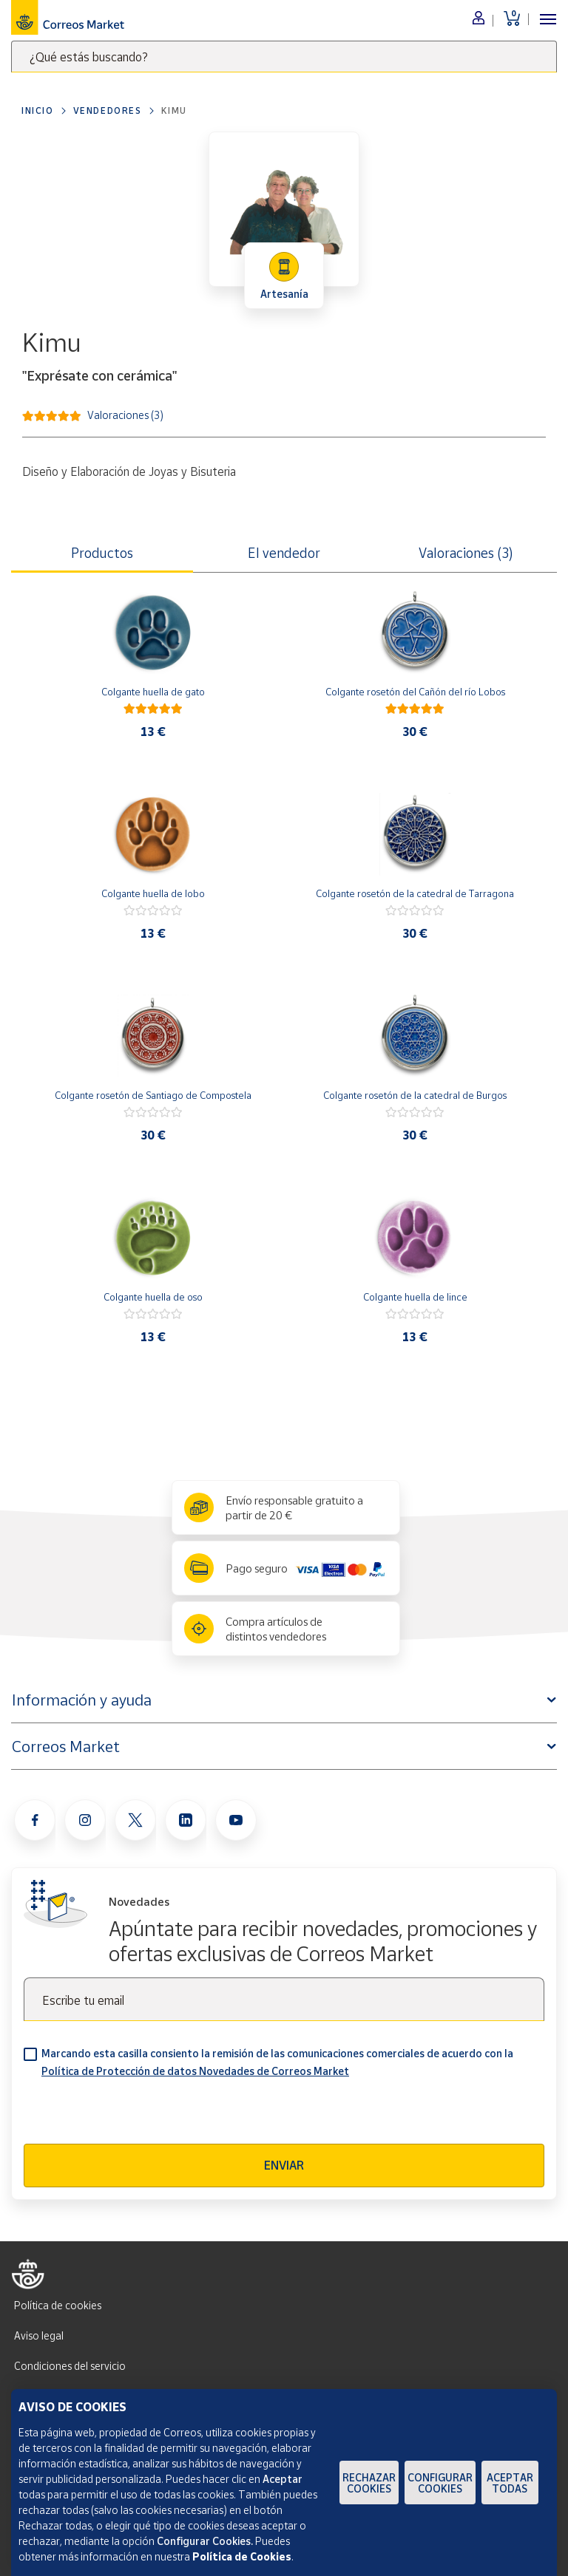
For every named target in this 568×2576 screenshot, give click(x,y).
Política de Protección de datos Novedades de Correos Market (195, 2071)
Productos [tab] (102, 553)
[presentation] (136, 2115)
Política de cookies (57, 2305)
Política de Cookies (241, 2556)
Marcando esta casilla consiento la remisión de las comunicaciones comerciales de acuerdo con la (277, 2062)
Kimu (174, 110)
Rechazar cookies (369, 2483)
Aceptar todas (510, 2483)
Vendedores (107, 110)
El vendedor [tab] (284, 553)
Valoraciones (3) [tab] (466, 553)
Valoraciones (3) (125, 414)
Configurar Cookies (440, 2483)
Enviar (284, 2165)
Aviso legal (39, 2335)
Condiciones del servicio (70, 2365)
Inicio (37, 110)
